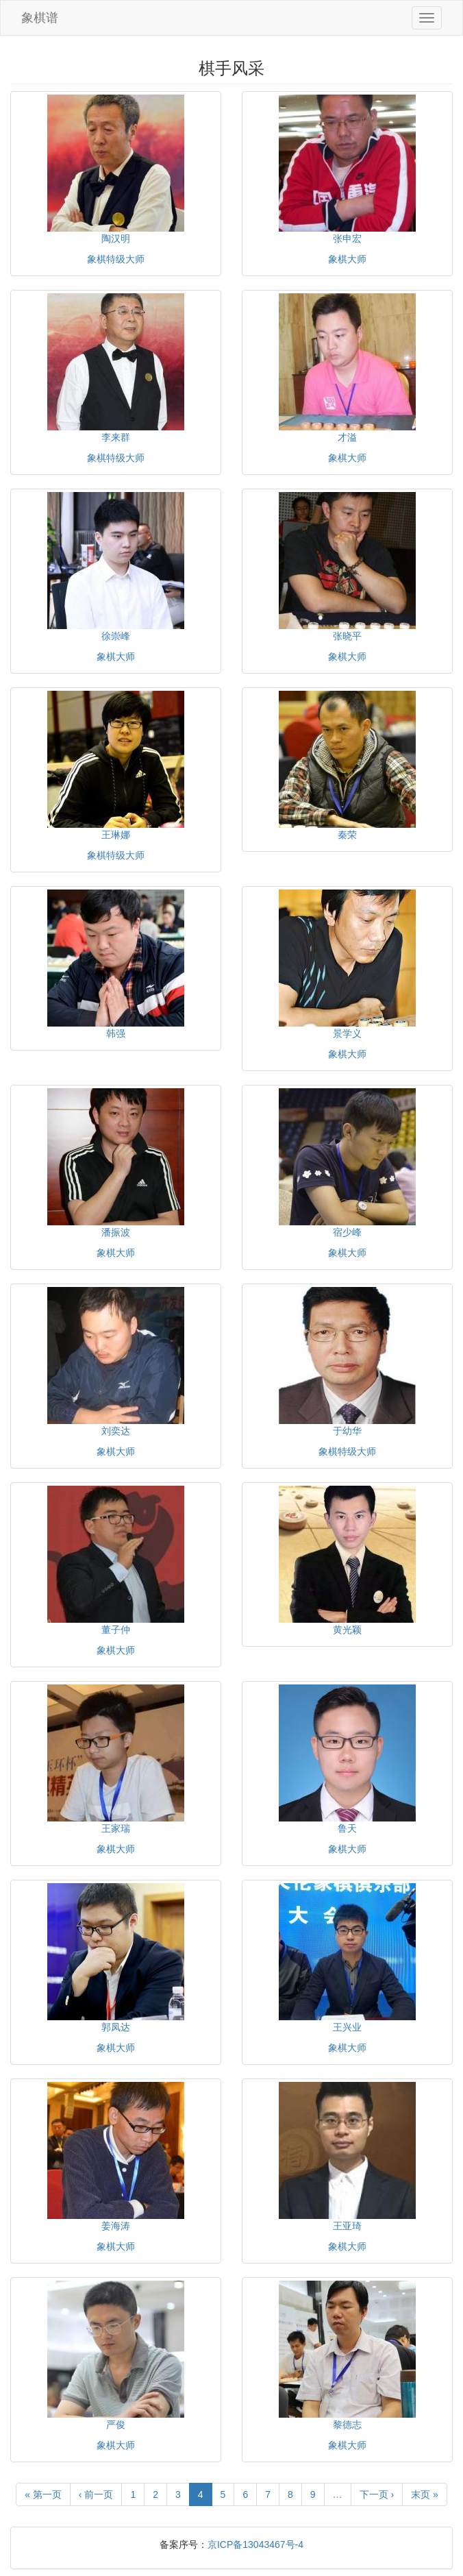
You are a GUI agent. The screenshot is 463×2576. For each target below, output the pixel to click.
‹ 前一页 (96, 2494)
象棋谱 (39, 18)
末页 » (424, 2494)
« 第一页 (43, 2494)
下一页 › (377, 2494)
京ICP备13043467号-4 (255, 2544)
